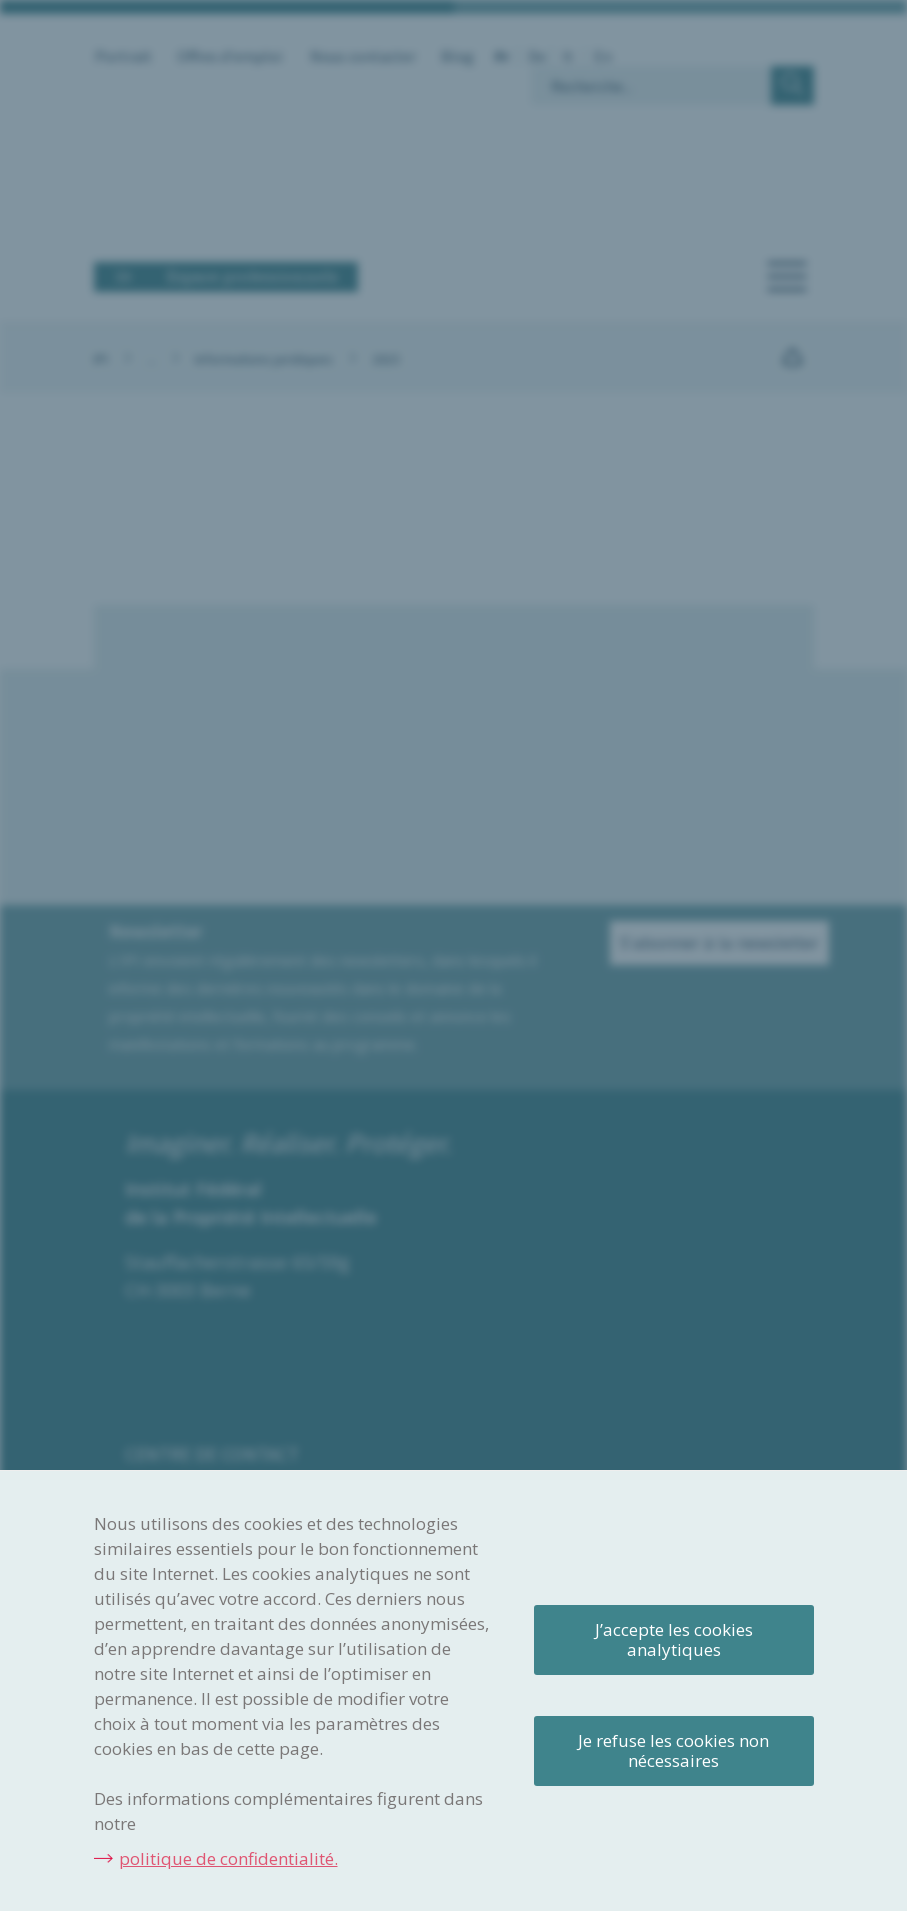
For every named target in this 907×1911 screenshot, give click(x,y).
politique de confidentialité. (228, 1858)
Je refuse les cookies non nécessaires (673, 1750)
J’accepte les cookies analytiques (674, 1639)
